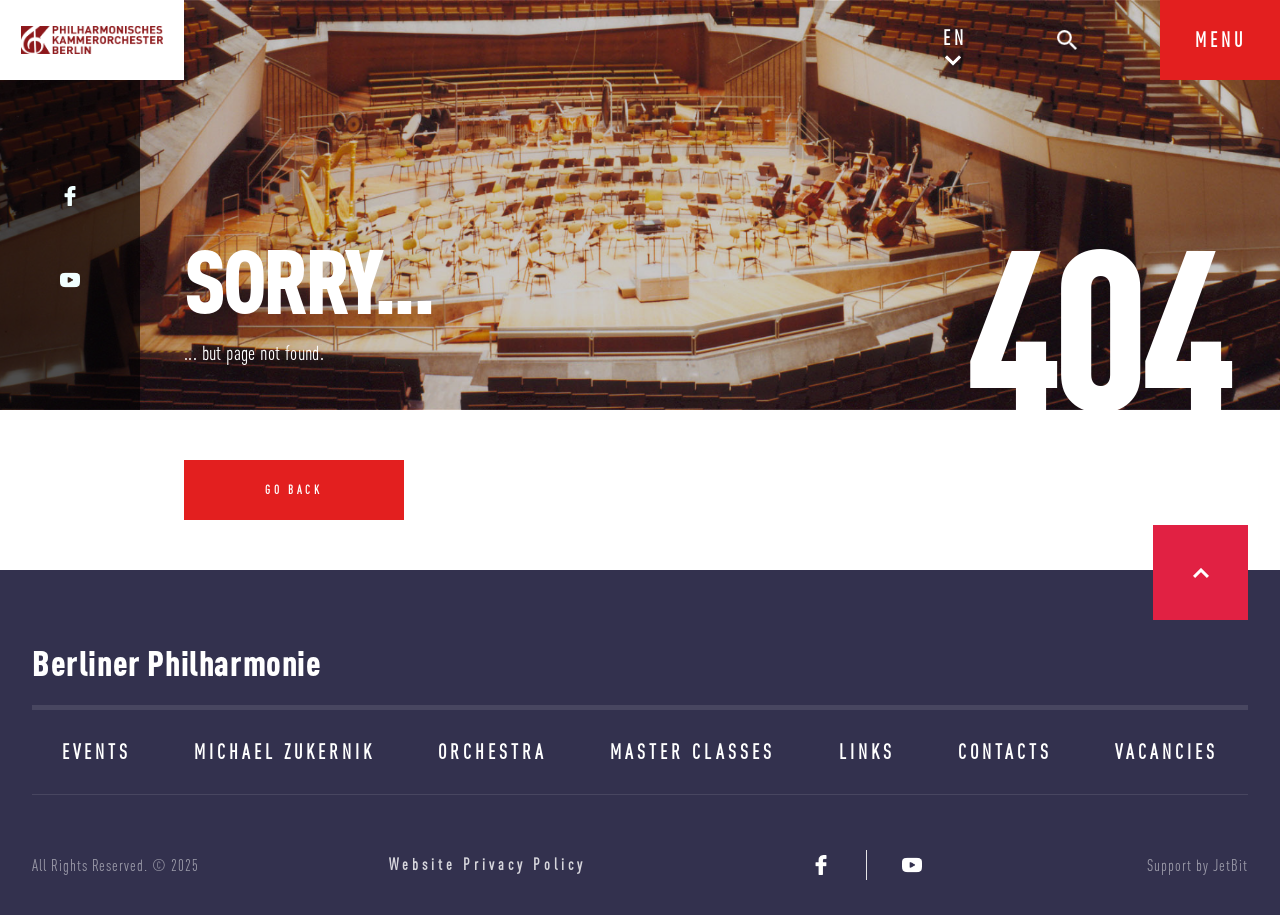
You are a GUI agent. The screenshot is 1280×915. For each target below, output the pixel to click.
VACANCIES (1166, 751)
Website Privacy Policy (487, 864)
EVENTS (96, 751)
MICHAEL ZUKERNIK (284, 751)
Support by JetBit (1197, 865)
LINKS (867, 751)
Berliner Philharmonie (177, 662)
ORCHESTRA (492, 751)
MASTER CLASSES (692, 751)
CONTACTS (1005, 751)
